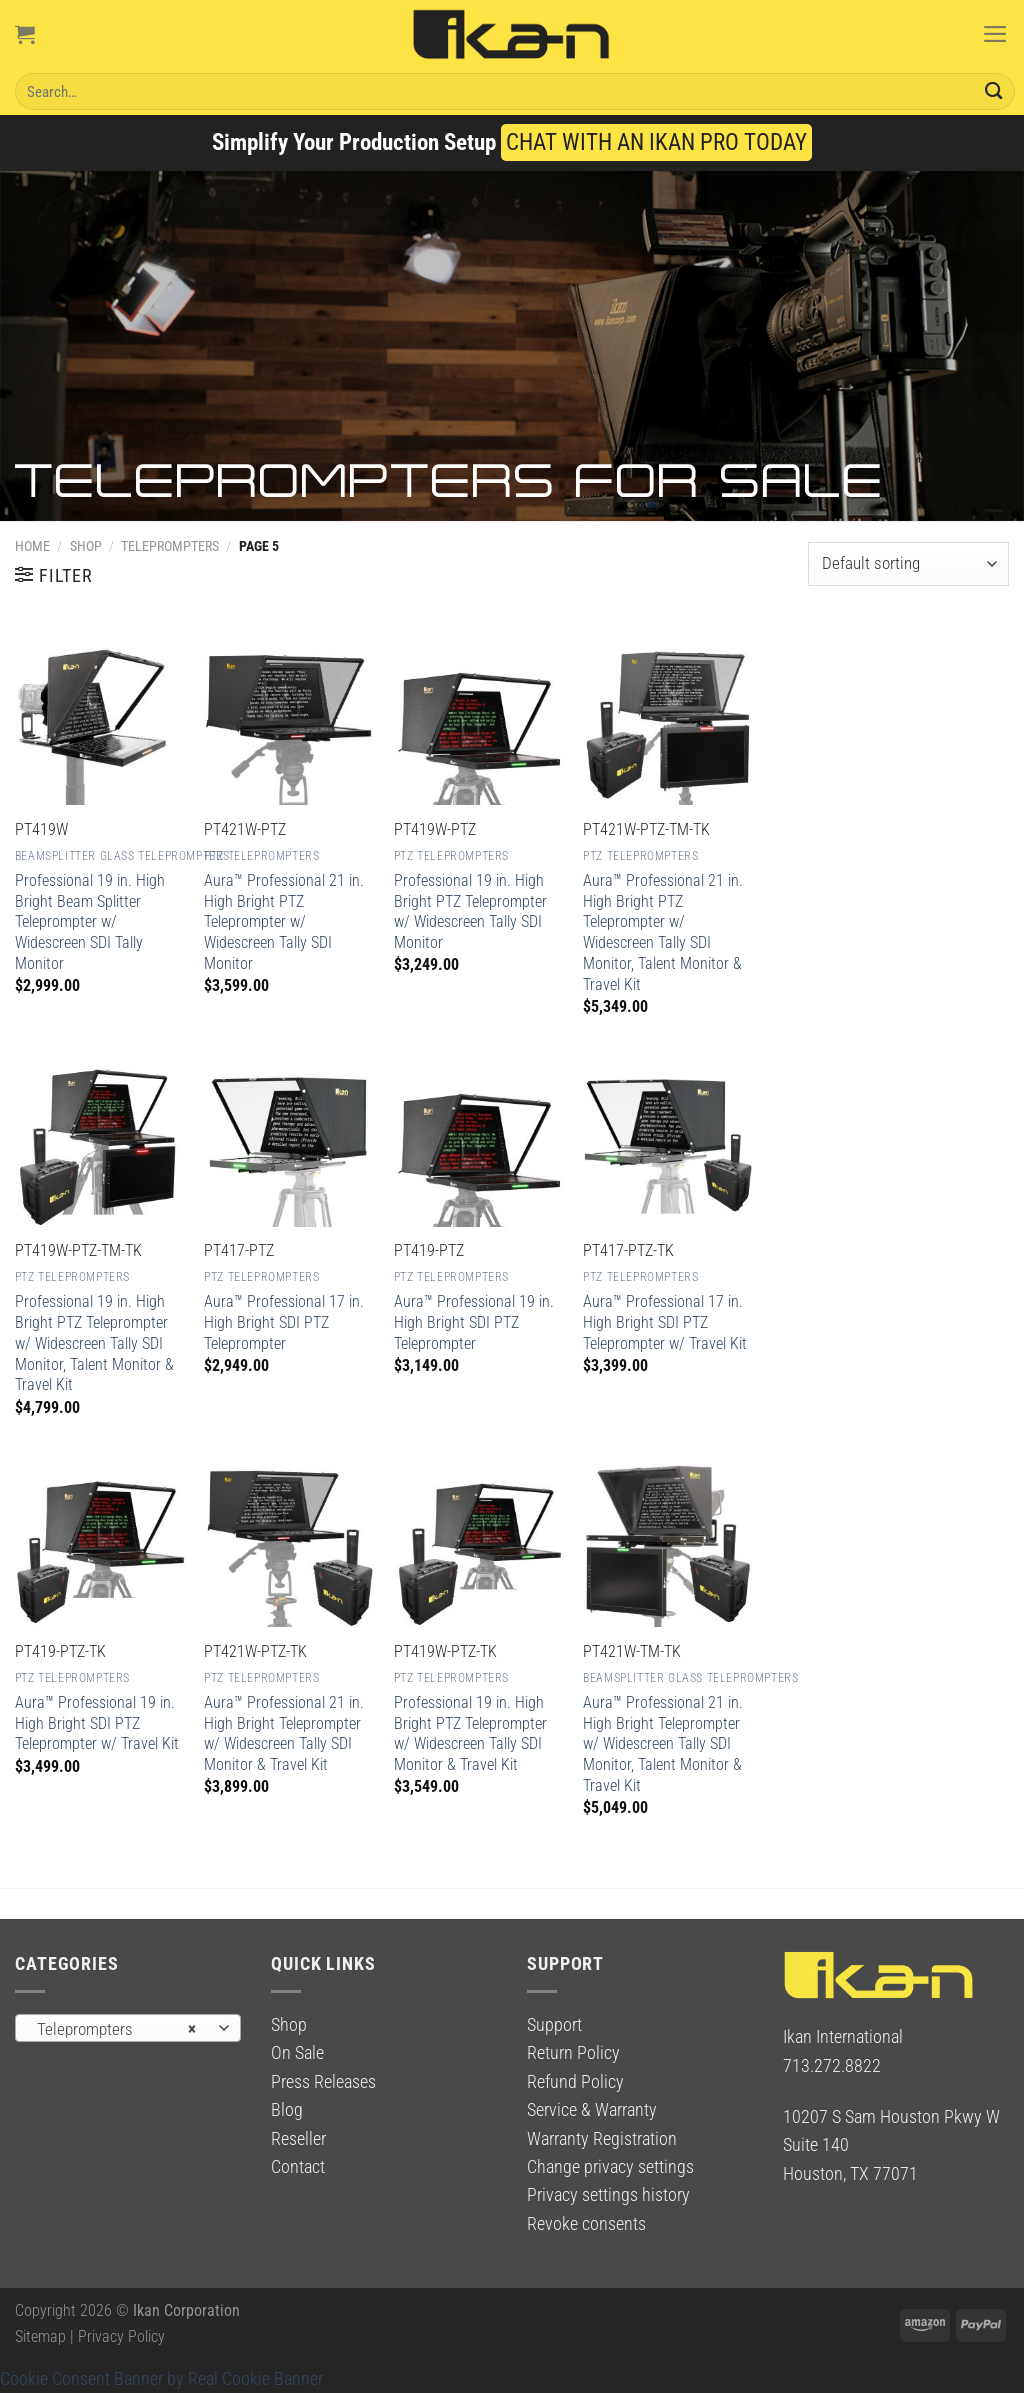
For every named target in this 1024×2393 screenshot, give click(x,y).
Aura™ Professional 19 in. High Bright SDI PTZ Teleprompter (474, 1322)
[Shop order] (908, 563)
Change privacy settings (610, 2167)
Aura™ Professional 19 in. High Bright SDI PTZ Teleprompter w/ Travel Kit (97, 1723)
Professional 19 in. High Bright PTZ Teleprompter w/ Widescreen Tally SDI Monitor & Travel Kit (470, 1733)
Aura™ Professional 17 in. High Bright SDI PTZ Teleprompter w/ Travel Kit (665, 1322)
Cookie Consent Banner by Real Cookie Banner (161, 2379)
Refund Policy (575, 2082)
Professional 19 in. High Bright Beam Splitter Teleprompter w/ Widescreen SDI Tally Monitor (90, 922)
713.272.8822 (832, 2066)
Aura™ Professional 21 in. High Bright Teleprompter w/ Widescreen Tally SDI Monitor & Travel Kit (284, 1733)
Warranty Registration (602, 2139)
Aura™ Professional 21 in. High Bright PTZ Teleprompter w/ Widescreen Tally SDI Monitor (284, 922)
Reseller (298, 2139)
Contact (298, 2167)
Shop (86, 546)
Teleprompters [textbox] (116, 2029)
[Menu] (995, 34)
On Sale (297, 2053)
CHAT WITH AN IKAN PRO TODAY (656, 142)
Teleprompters (170, 546)
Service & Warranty (592, 2110)
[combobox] (128, 2028)
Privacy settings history (608, 2195)
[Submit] (994, 91)
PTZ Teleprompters (261, 856)
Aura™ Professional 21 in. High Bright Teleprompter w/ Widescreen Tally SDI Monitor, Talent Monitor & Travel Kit (663, 1744)
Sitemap (40, 2336)
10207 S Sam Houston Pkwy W (891, 2117)
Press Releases (323, 2082)
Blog (287, 2110)
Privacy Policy (121, 2336)
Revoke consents (586, 2224)
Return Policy (573, 2053)
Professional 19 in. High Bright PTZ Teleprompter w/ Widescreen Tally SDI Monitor (470, 911)
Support (554, 2025)
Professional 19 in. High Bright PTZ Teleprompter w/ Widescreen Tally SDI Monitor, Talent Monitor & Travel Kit (94, 1343)
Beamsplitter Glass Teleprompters (122, 856)
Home (32, 546)
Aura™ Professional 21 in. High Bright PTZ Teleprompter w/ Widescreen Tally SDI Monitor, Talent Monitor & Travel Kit (663, 932)
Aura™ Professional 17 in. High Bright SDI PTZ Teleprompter (284, 1322)
